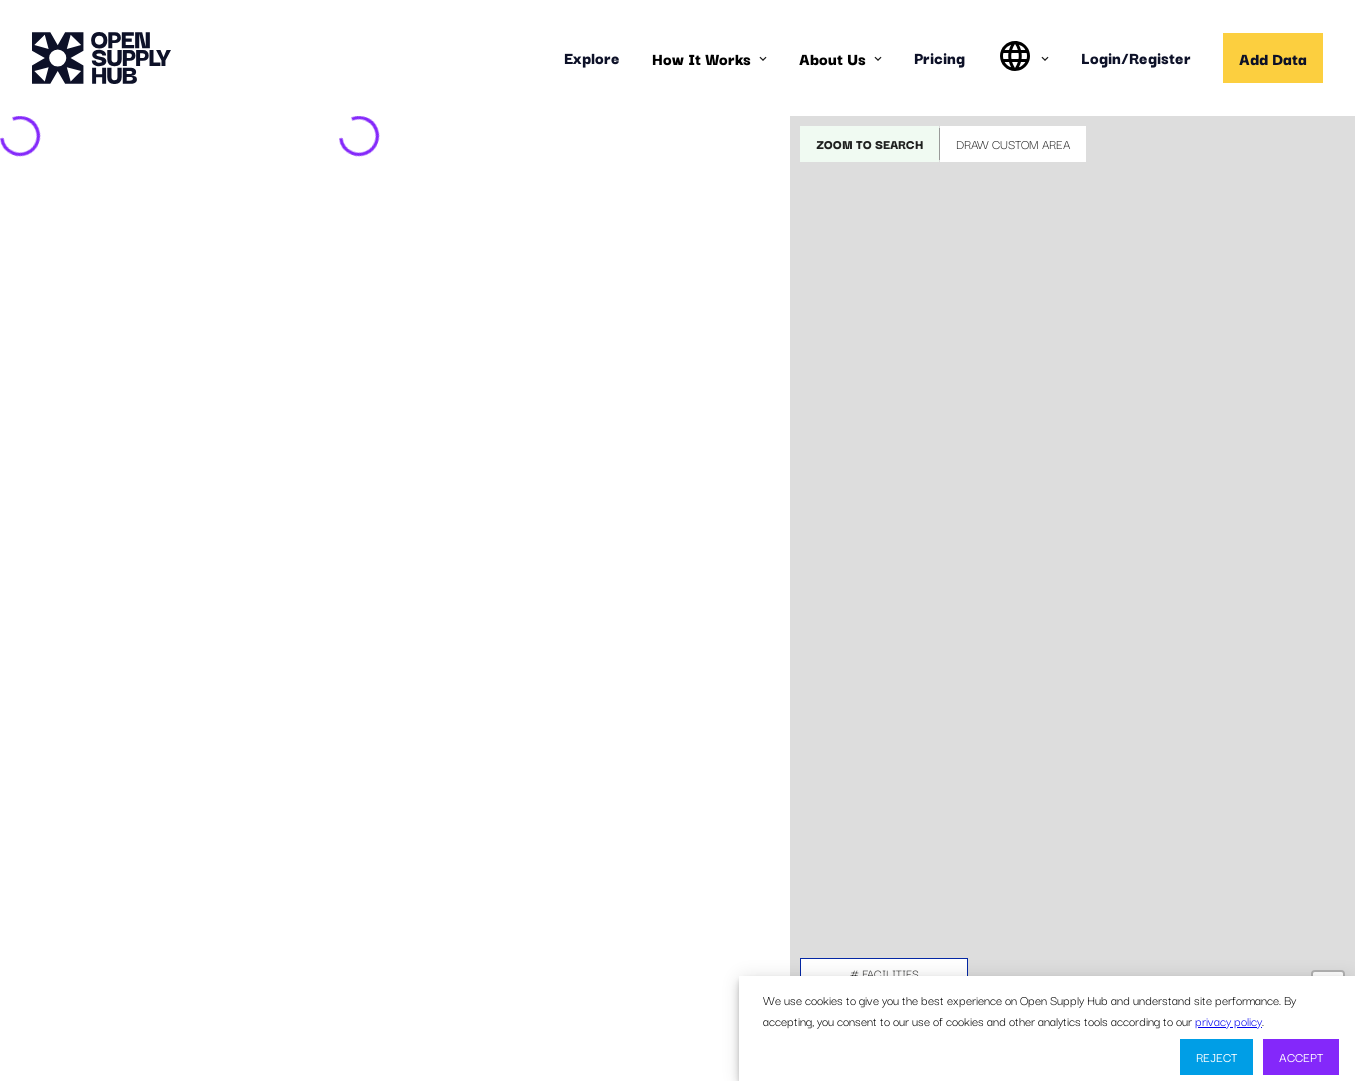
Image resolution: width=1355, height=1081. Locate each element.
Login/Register (1136, 57)
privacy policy (1228, 1020)
